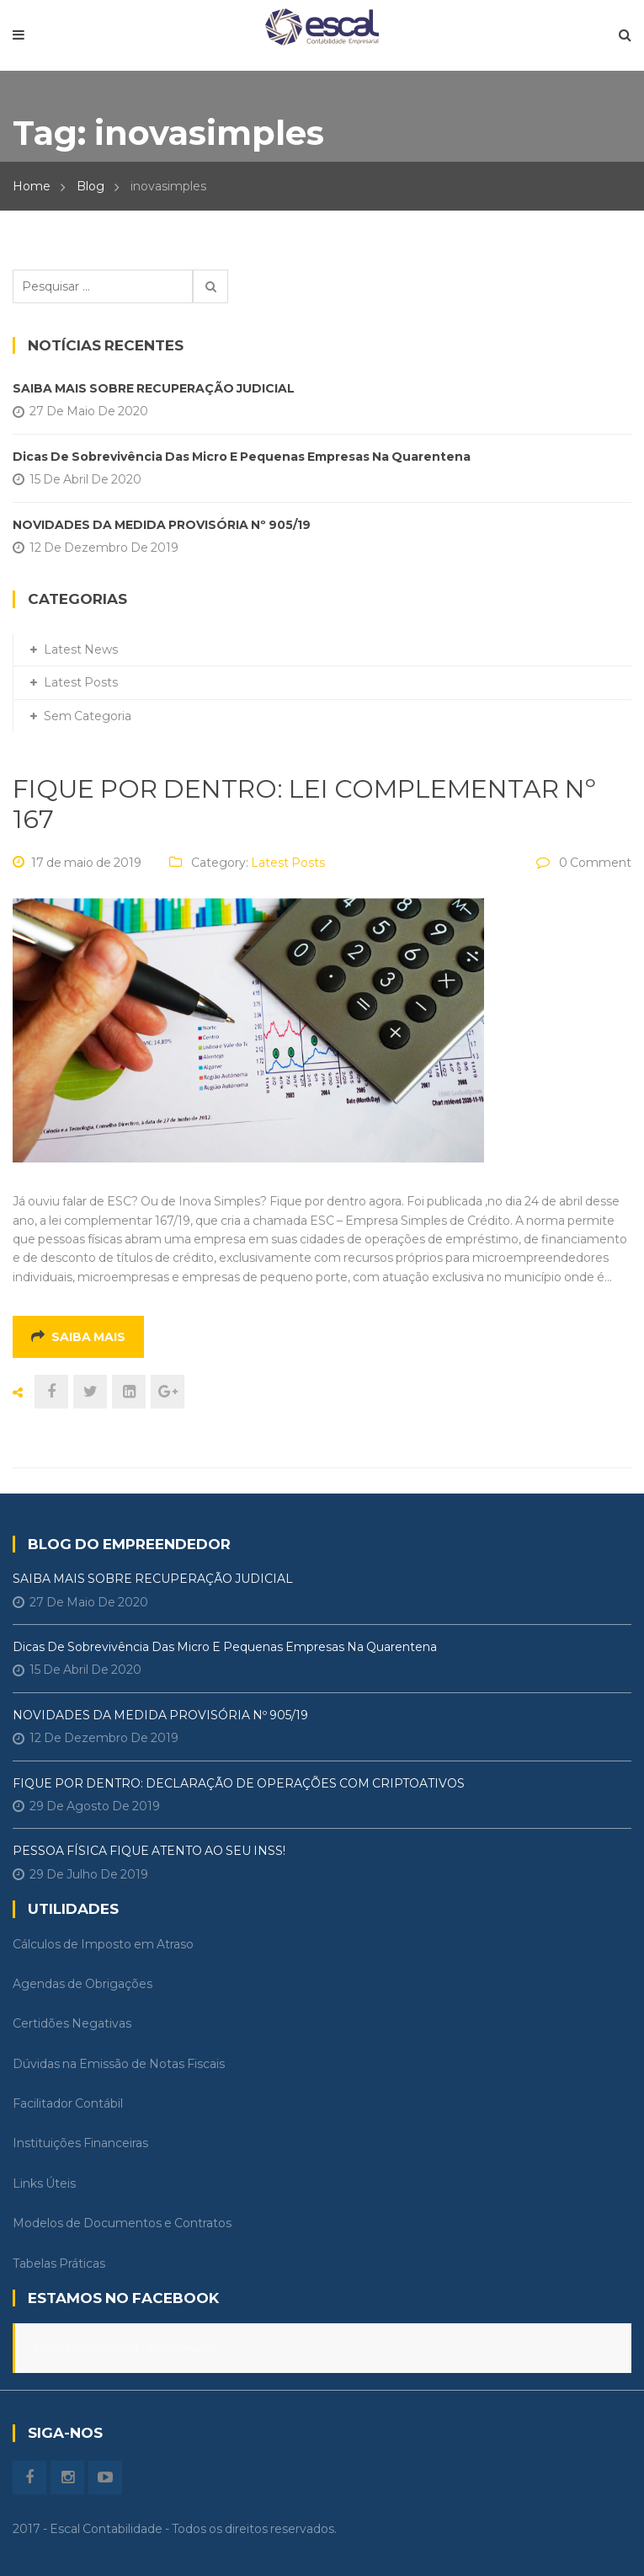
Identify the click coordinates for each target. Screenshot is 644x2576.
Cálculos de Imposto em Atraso (103, 1944)
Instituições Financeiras (80, 2143)
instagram (67, 2477)
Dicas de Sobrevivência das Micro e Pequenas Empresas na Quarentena (242, 456)
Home (32, 186)
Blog (90, 186)
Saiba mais (78, 1336)
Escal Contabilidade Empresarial (125, 2348)
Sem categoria (87, 716)
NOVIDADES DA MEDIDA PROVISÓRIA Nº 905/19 (162, 524)
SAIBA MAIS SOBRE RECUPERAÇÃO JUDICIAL (154, 388)
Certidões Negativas (72, 2023)
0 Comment (595, 862)
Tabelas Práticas (59, 2263)
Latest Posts (288, 862)
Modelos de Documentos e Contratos (122, 2223)
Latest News (81, 649)
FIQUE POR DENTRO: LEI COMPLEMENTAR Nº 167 (304, 804)
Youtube (105, 2477)
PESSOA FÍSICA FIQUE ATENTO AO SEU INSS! (149, 1850)
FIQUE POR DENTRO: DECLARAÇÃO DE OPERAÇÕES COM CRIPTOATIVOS (239, 1783)
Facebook (29, 2477)
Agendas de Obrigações (82, 1983)
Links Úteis (44, 2183)
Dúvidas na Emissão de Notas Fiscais (119, 2063)
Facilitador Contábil (68, 2103)
